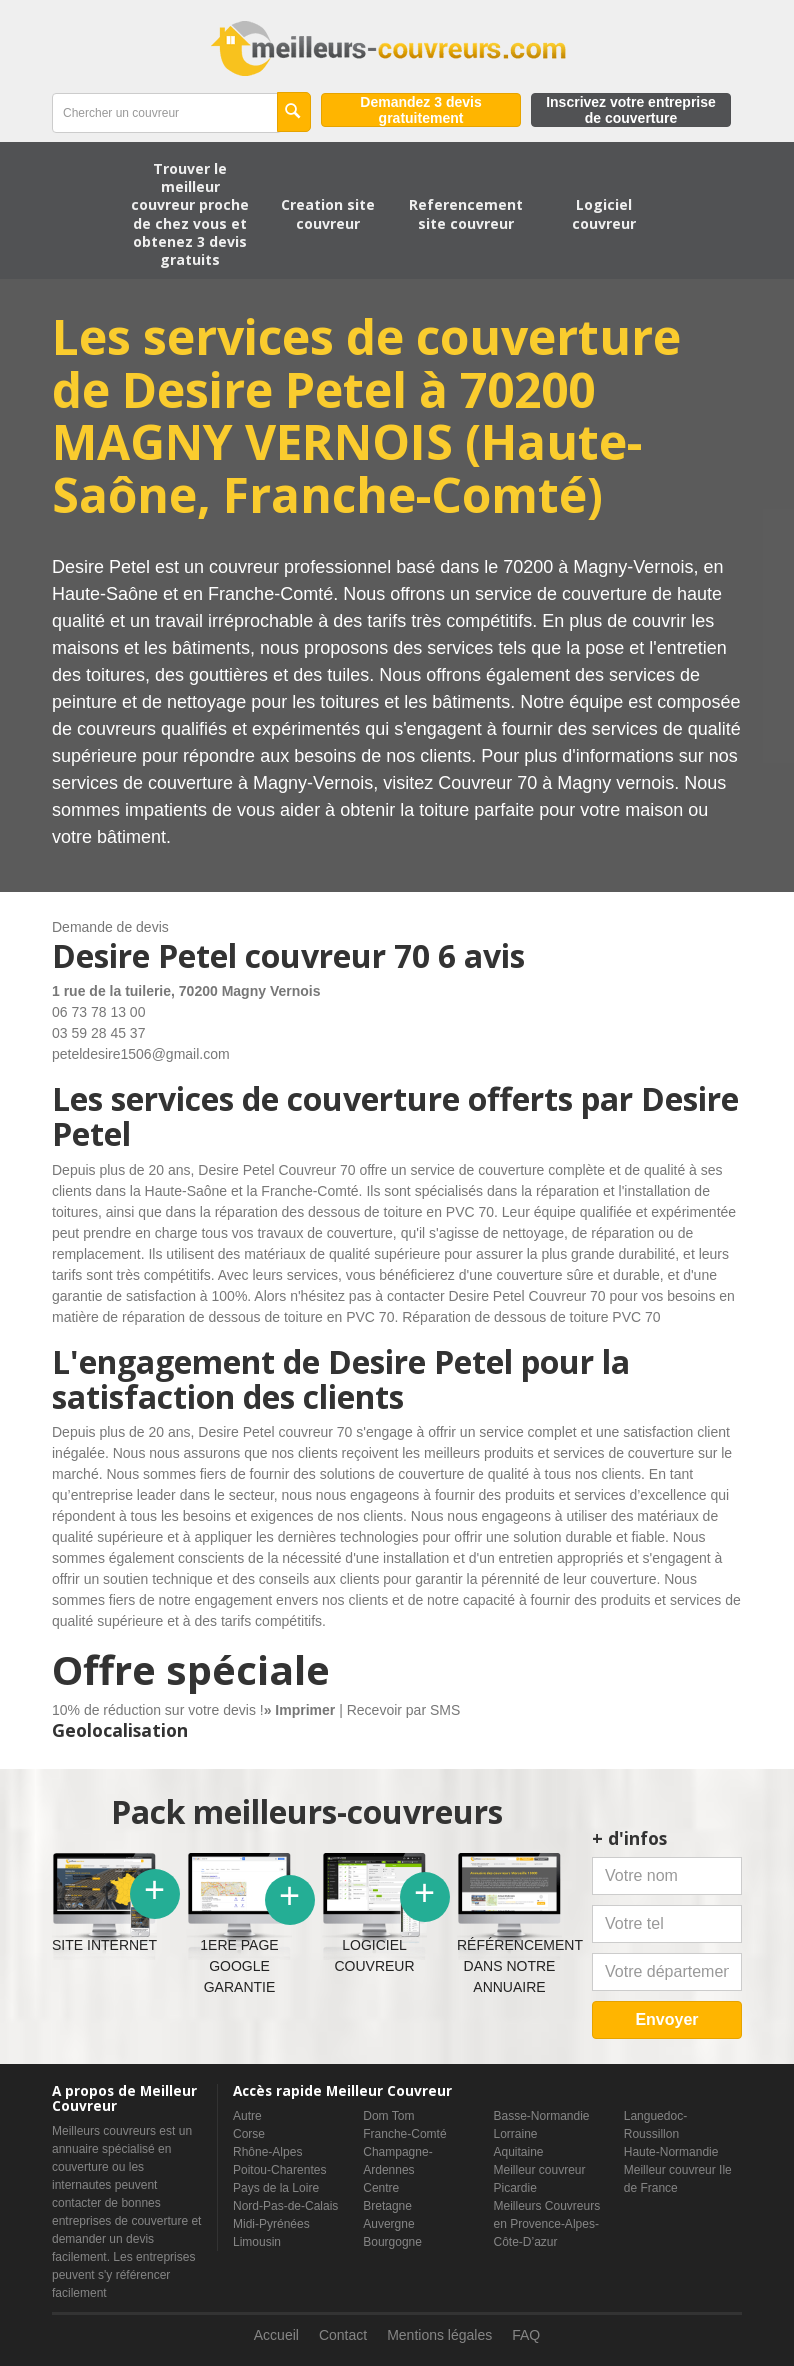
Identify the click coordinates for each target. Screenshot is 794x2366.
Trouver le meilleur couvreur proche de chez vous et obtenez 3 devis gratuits (190, 214)
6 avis (481, 955)
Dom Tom (388, 2116)
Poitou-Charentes (279, 2170)
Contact (343, 2335)
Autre (247, 2116)
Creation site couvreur (328, 213)
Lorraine (516, 2134)
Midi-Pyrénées (271, 2224)
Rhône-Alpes (267, 2152)
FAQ (526, 2335)
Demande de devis (110, 927)
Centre (381, 2188)
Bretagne (387, 2206)
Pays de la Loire (276, 2188)
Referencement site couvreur (466, 213)
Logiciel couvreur (604, 213)
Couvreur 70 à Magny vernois (556, 783)
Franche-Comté (404, 2134)
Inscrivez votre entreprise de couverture (631, 110)
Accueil (276, 2335)
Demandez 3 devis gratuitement (420, 110)
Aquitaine (519, 2152)
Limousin (257, 2242)
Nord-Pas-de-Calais (285, 2206)
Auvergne (388, 2224)
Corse (249, 2134)
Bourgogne (392, 2242)
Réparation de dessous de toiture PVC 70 (531, 1317)
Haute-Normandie (671, 2152)
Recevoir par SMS (404, 1710)
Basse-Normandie (542, 2116)
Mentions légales (439, 2335)
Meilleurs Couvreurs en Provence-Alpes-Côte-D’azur (547, 2224)
